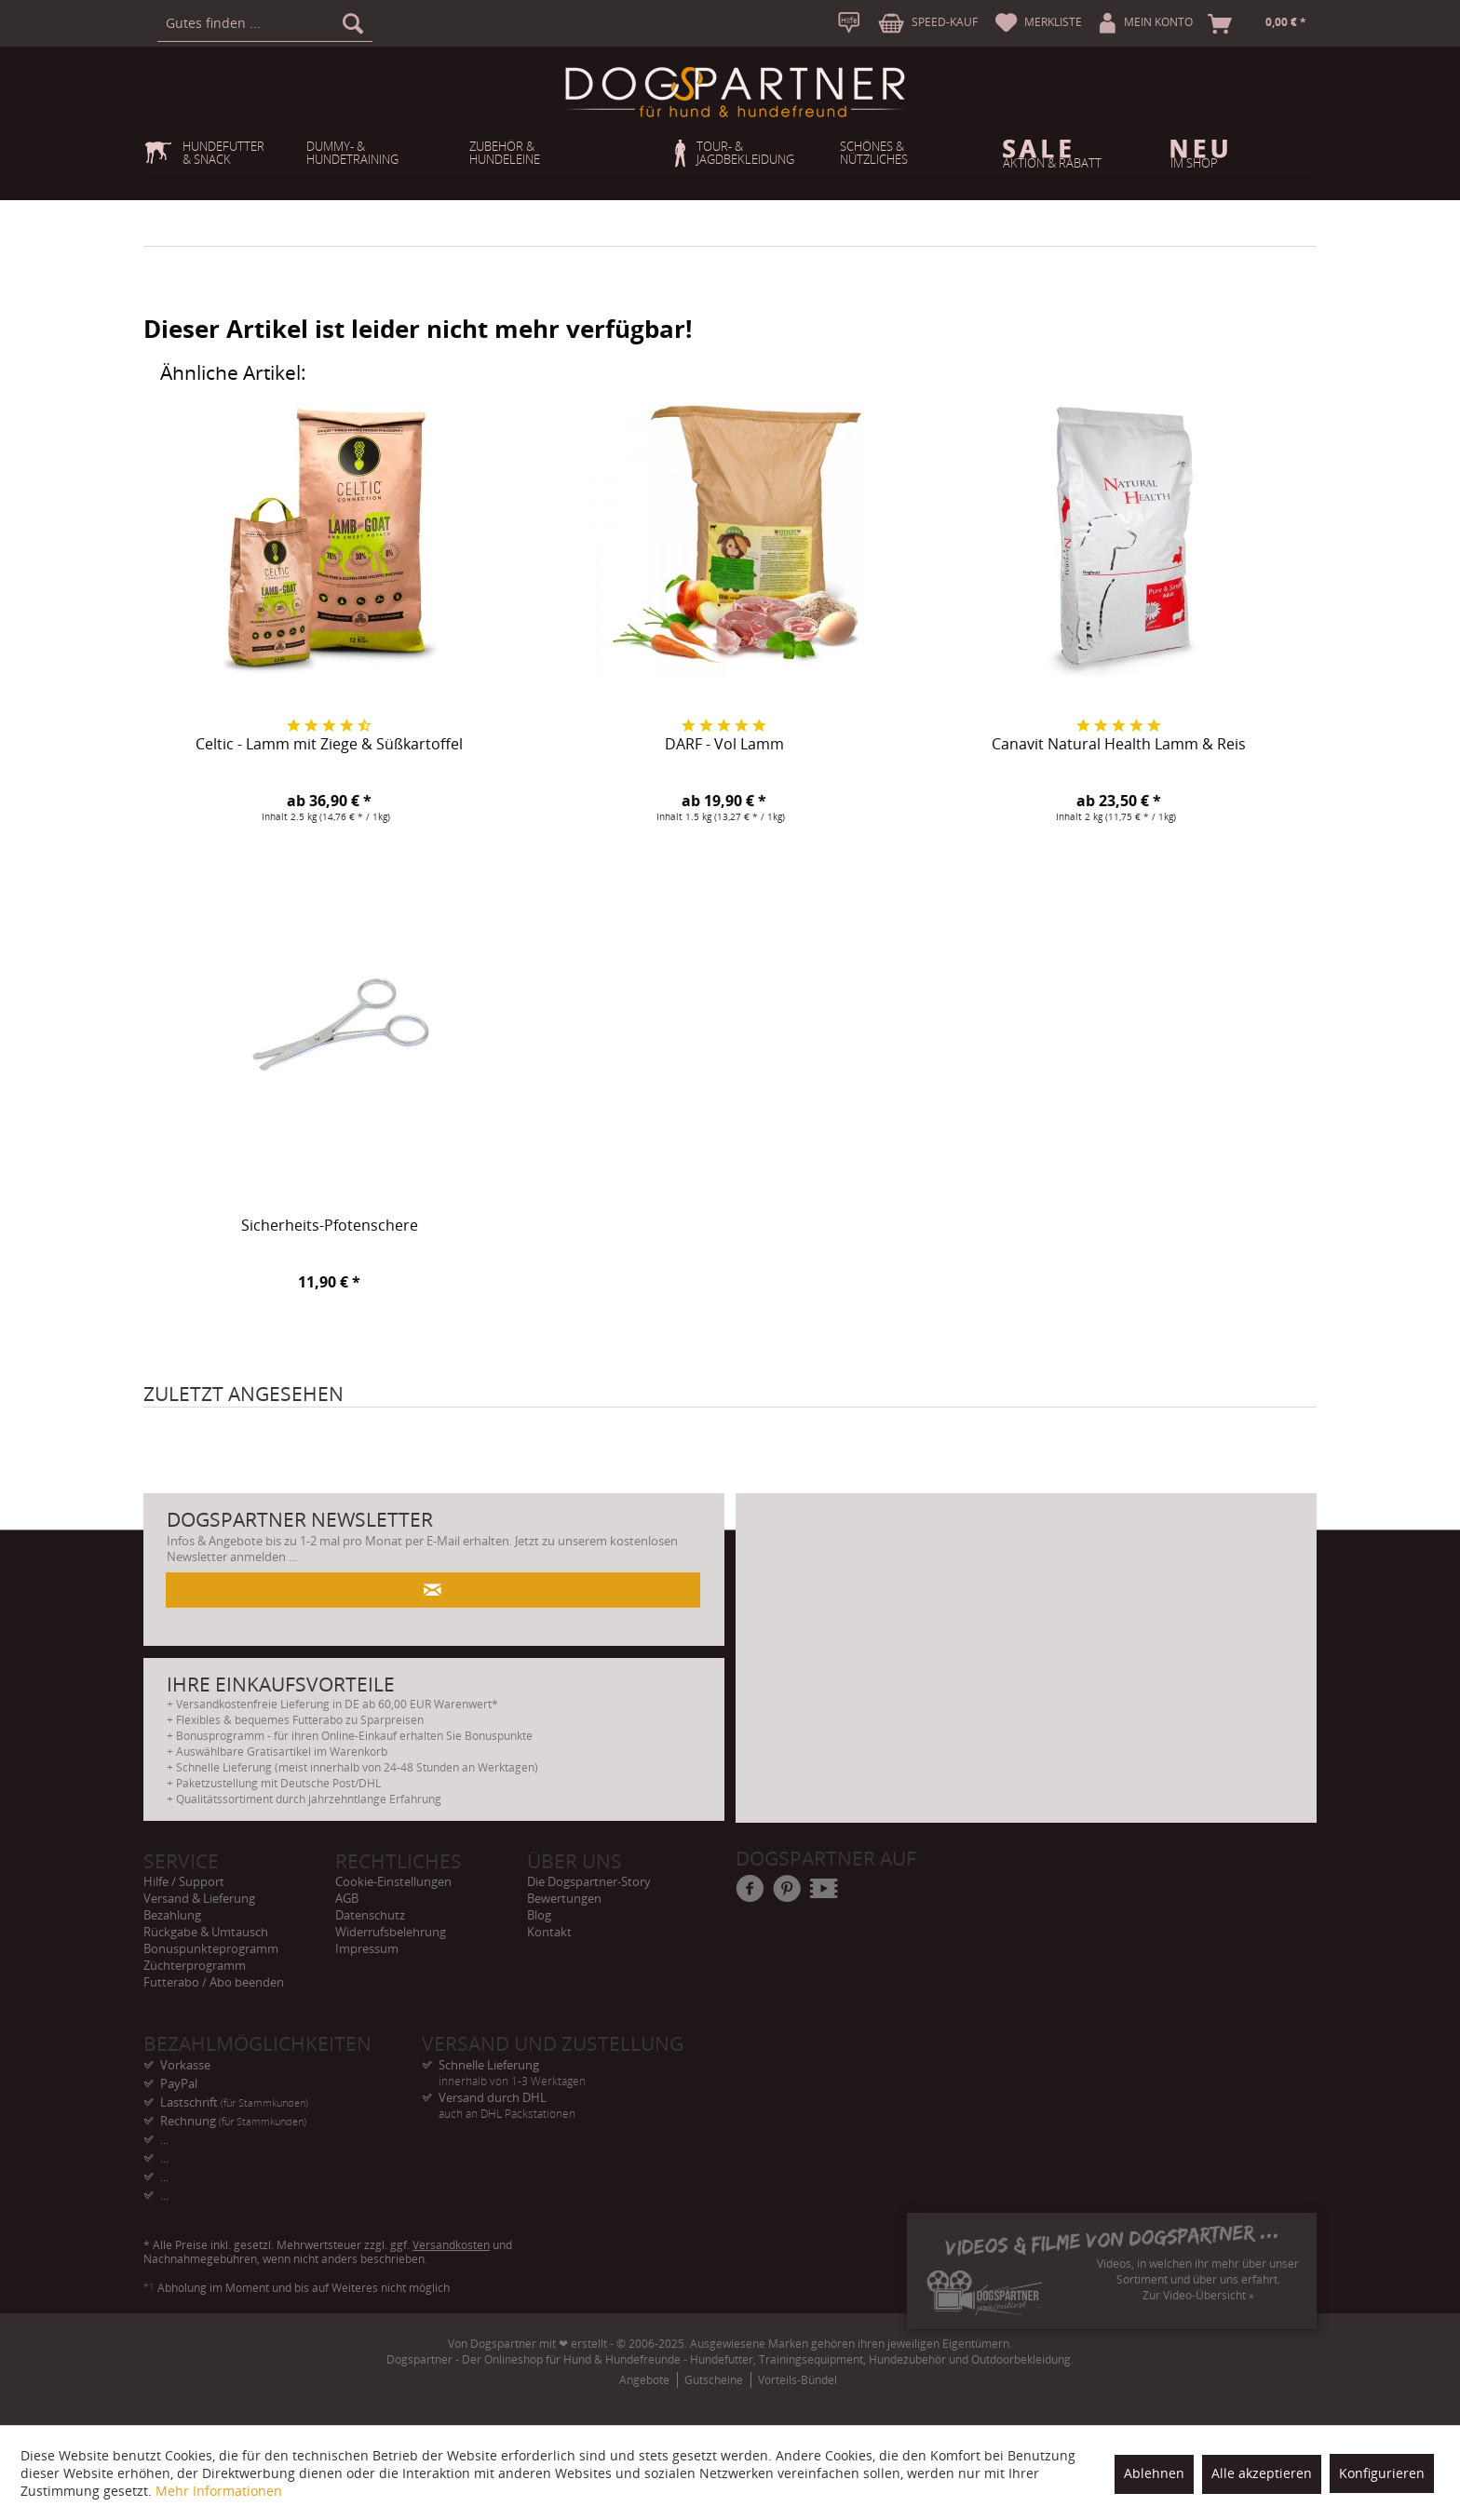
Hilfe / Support (183, 1881)
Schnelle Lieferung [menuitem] (561, 2065)
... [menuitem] (164, 2139)
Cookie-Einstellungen (393, 1881)
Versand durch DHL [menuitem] (561, 2098)
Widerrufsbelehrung (390, 1931)
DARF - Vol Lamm (724, 744)
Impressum (367, 1948)
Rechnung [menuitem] (233, 2120)
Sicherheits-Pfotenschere (329, 1226)
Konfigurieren (1382, 2473)
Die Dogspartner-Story (589, 1881)
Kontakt (549, 1931)
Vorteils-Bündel (797, 2380)
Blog (539, 1915)
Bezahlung (172, 1915)
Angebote (644, 2380)
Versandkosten (451, 2245)
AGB (346, 1898)
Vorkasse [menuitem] (185, 2064)
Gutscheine (713, 2380)
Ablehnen (1154, 2473)
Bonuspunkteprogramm (210, 1948)
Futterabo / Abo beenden (213, 1982)
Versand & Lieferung (199, 1898)
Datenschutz (370, 1915)
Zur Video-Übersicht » (1198, 2295)
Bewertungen (564, 1898)
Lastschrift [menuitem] (234, 2102)
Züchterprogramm (194, 1965)
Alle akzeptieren (1261, 2473)
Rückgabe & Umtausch (205, 1931)
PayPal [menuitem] (178, 2083)
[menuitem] (264, 23)
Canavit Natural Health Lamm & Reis (1119, 744)
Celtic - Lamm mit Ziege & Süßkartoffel (329, 744)
